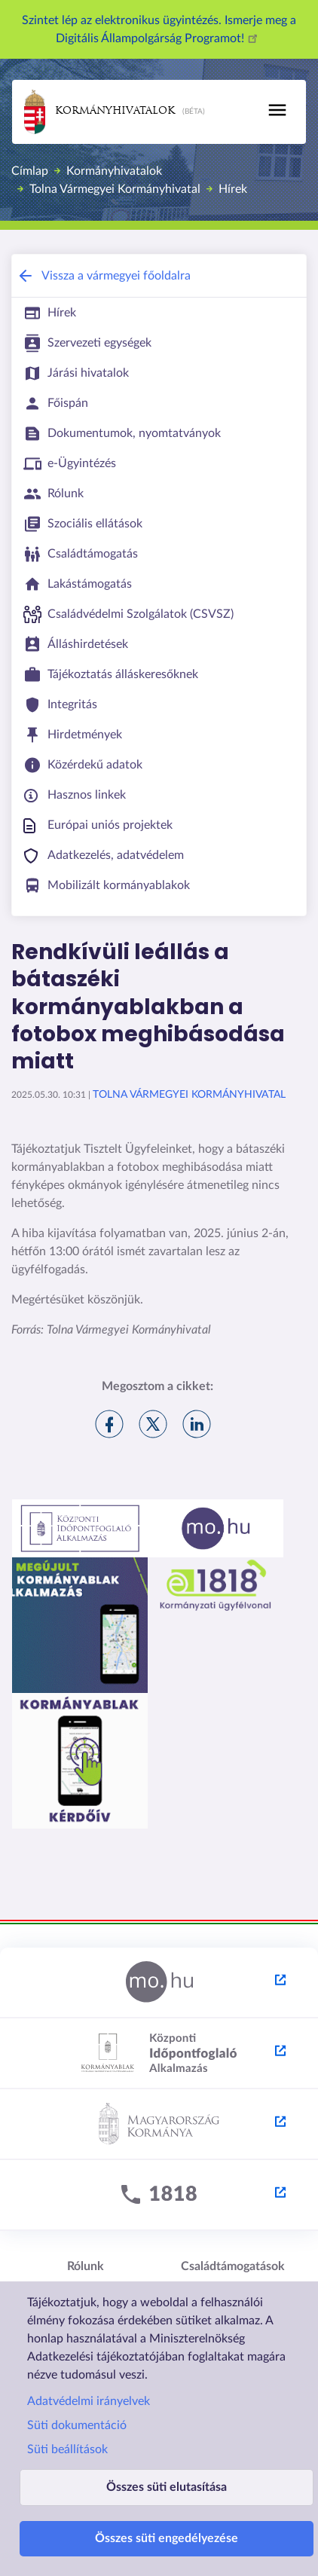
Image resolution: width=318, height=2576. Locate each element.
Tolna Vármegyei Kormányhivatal (114, 189)
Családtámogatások (233, 2266)
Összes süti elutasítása (166, 2487)
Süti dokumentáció (77, 2425)
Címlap (29, 171)
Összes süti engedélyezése (166, 2538)
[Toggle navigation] (277, 110)
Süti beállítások (67, 2449)
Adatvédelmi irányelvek (88, 2401)
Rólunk (85, 2266)
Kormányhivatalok (99, 112)
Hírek (233, 189)
